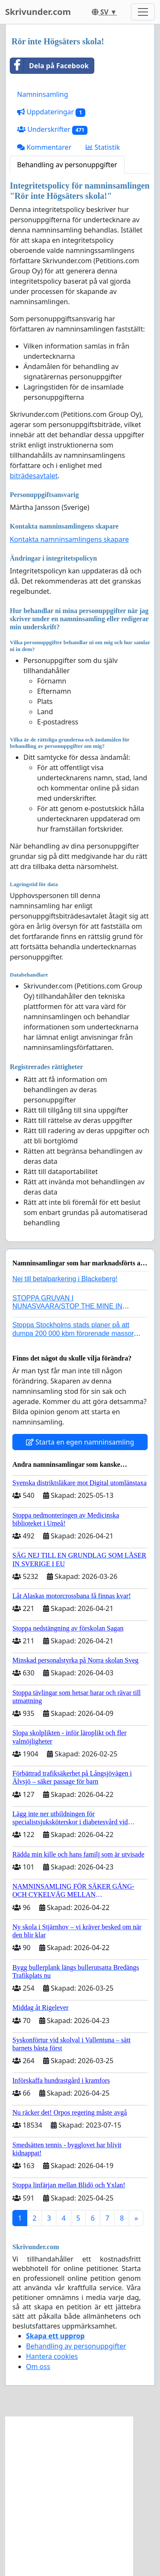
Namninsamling (42, 94)
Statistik (103, 147)
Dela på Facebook (49, 65)
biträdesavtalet (34, 475)
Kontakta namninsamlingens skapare (69, 539)
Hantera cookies (52, 2356)
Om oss (38, 2366)
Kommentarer (44, 147)
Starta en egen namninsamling (80, 1442)
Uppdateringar (51, 112)
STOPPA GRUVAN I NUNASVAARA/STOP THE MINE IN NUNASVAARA (67, 1306)
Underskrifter (52, 129)
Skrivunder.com (38, 11)
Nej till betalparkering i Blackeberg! (64, 1278)
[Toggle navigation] (143, 11)
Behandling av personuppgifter (67, 164)
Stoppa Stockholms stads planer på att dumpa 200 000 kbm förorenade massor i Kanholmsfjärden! (74, 1333)
